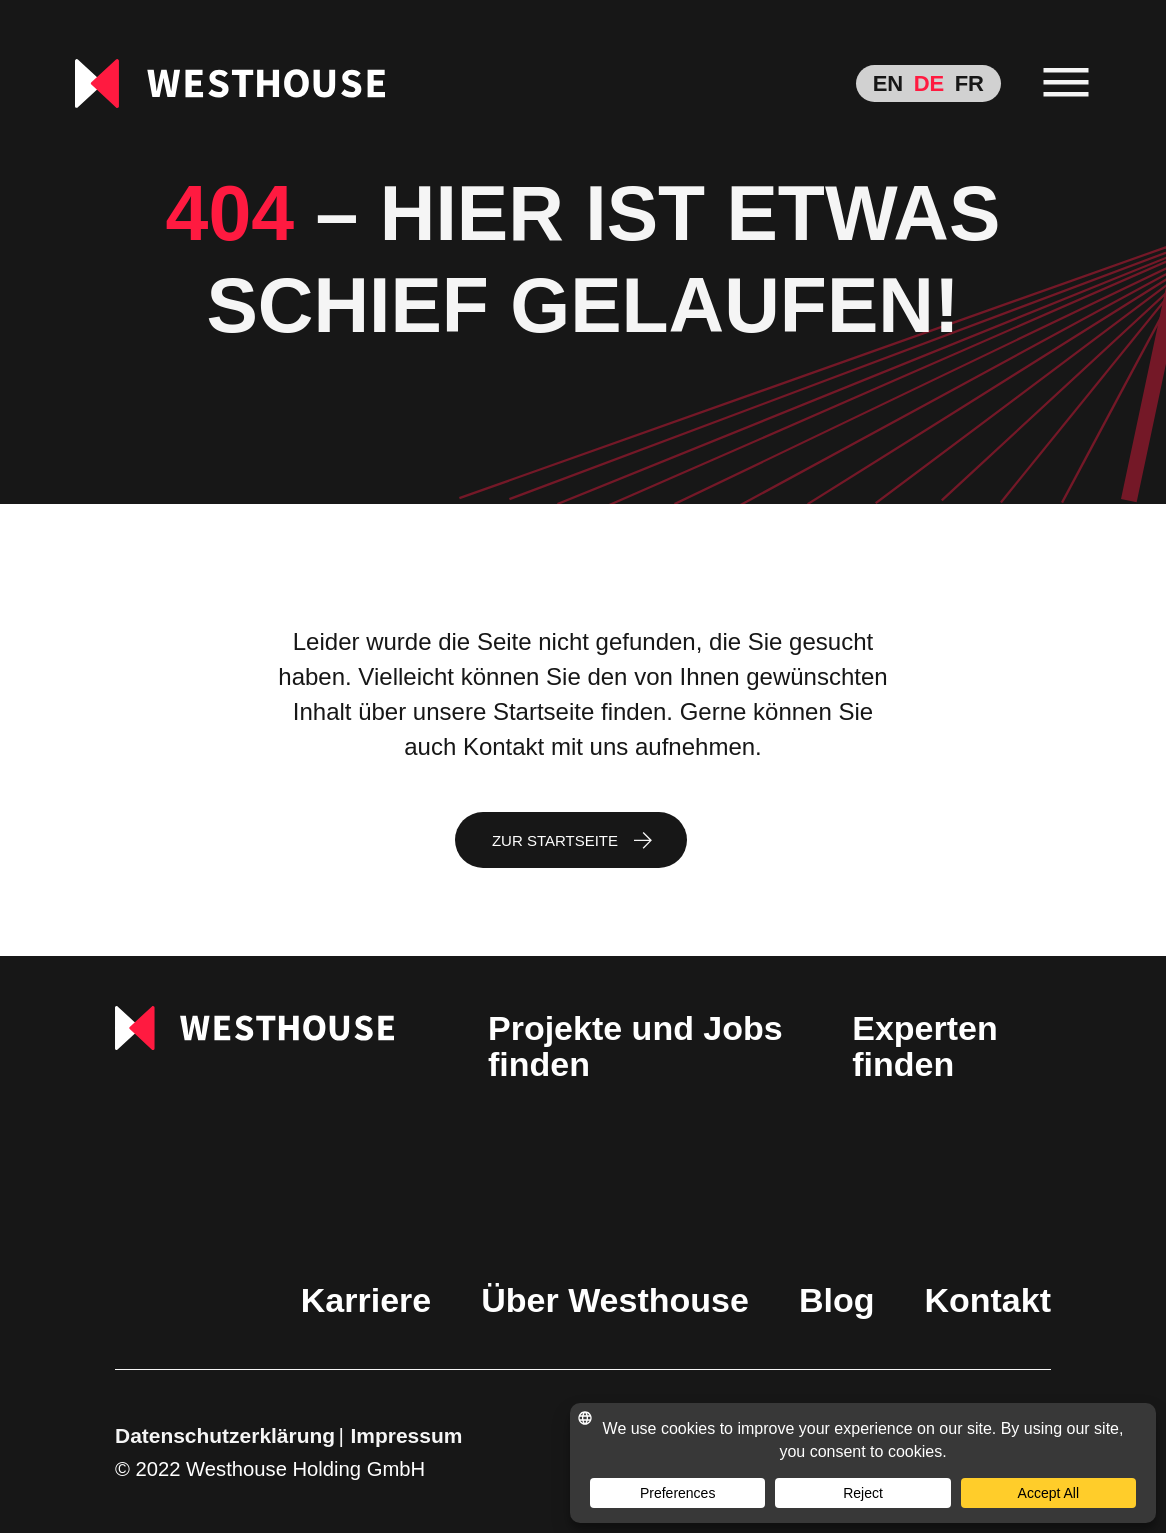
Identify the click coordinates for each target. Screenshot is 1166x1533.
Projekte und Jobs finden (635, 1046)
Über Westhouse (615, 1300)
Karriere (366, 1300)
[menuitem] (888, 83)
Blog (837, 1300)
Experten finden (925, 1046)
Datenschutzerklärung (225, 1435)
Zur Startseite (555, 840)
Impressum (407, 1435)
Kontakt (987, 1300)
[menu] (1066, 83)
